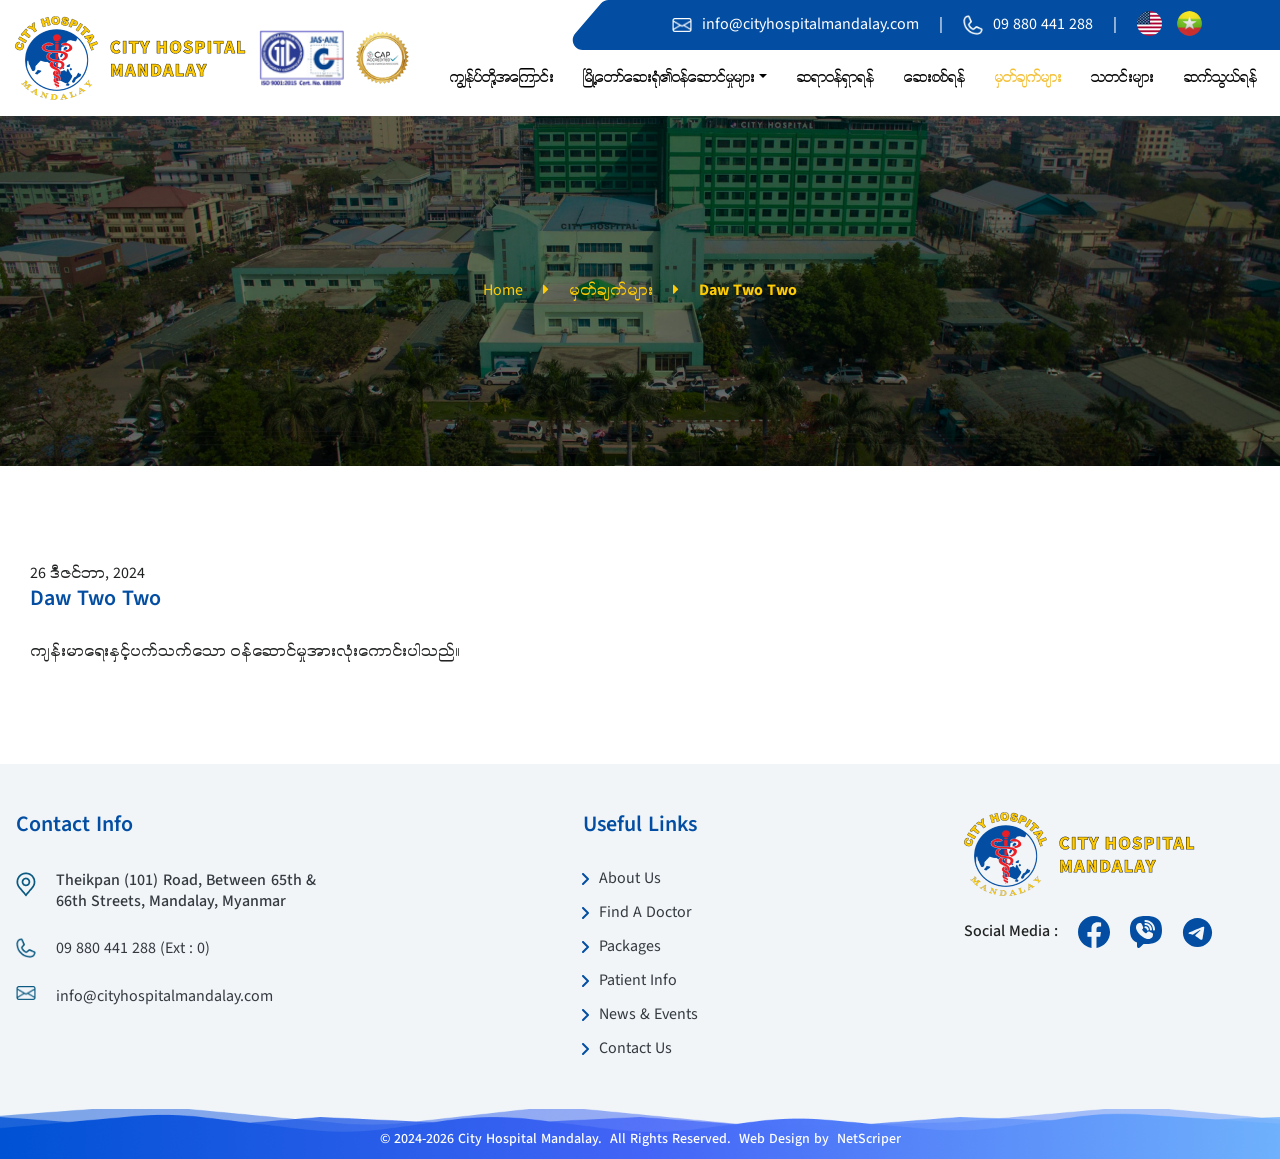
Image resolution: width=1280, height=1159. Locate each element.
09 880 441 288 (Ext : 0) (133, 949)
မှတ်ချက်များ (611, 291)
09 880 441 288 (1043, 25)
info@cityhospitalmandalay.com (810, 25)
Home (503, 291)
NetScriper (869, 1139)
